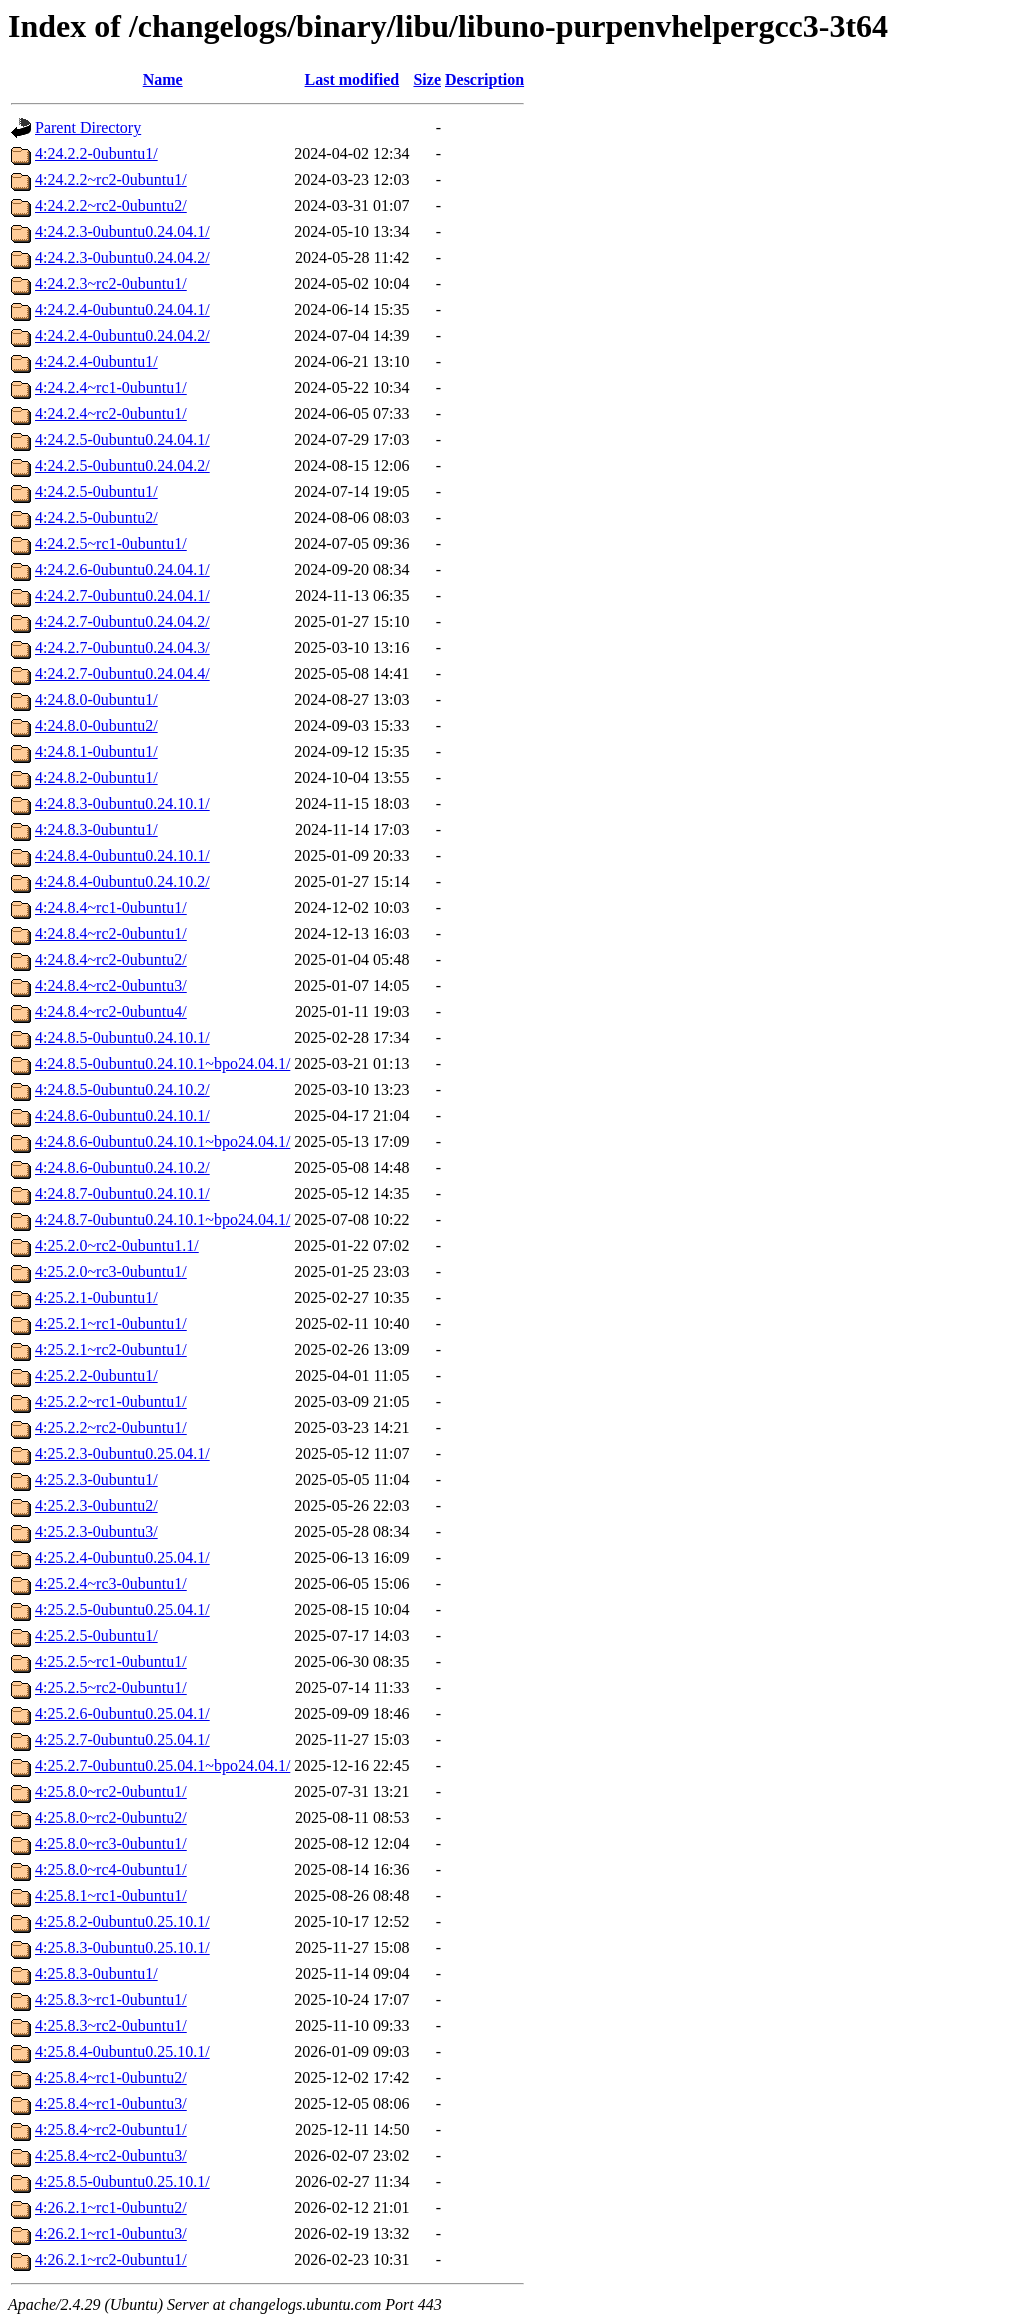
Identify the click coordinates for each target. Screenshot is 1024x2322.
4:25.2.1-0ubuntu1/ (96, 1297)
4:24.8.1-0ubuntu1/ (96, 751)
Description (484, 79)
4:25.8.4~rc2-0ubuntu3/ (111, 2155)
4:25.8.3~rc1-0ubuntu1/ (111, 1999)
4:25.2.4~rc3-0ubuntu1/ (111, 1583)
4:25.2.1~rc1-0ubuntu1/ (111, 1323)
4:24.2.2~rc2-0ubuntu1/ (111, 179)
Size (427, 79)
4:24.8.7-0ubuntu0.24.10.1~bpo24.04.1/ (162, 1219)
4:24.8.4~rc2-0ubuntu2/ (111, 959)
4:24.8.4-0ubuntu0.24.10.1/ (122, 855)
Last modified (352, 79)
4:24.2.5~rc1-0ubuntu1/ (111, 543)
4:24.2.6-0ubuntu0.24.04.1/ (122, 569)
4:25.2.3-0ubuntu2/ (96, 1505)
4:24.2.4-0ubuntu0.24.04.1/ (122, 309)
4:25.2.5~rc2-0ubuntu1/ (111, 1687)
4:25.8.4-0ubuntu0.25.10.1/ (122, 2051)
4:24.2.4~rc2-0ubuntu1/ (111, 413)
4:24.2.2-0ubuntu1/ (96, 153)
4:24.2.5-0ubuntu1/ (96, 491)
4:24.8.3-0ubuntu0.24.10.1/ (122, 803)
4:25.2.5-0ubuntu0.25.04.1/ (122, 1609)
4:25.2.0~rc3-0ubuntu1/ (111, 1271)
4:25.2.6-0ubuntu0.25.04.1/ (122, 1713)
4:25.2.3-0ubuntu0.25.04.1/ (122, 1453)
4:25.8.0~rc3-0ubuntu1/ (111, 1843)
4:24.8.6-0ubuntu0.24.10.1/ (122, 1115)
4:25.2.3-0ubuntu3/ (96, 1531)
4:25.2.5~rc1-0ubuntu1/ (111, 1661)
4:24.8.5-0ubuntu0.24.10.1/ (122, 1037)
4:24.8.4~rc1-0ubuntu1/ (111, 907)
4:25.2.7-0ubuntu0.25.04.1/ (122, 1739)
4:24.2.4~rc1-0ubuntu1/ (111, 387)
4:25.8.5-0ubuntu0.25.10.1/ (122, 2181)
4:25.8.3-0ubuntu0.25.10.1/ (122, 1947)
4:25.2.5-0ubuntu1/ (96, 1635)
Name (163, 79)
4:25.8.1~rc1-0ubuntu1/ (111, 1895)
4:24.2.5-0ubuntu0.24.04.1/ (122, 439)
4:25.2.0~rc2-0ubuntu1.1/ (117, 1245)
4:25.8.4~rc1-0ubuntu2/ (111, 2077)
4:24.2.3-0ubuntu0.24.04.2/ (122, 257)
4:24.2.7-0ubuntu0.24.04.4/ (122, 673)
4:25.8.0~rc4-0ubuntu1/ (111, 1869)
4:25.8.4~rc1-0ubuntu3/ (111, 2103)
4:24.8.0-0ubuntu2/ (96, 725)
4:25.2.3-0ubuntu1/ (96, 1479)
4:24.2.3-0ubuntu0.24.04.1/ (122, 231)
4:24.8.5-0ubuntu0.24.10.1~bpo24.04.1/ (162, 1063)
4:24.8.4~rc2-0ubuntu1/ (111, 933)
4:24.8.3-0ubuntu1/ (96, 829)
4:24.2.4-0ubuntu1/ (96, 361)
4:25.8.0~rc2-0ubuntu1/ (111, 1791)
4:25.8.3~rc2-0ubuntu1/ (111, 2025)
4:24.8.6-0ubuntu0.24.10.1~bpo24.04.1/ (162, 1141)
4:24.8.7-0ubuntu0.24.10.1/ (122, 1193)
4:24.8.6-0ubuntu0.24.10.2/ (122, 1167)
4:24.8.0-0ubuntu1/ (96, 699)
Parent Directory (88, 127)
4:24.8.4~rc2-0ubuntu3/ (111, 985)
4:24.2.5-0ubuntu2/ (96, 517)
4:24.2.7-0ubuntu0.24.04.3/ (122, 647)
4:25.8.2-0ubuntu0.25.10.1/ (122, 1921)
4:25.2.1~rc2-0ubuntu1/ (111, 1349)
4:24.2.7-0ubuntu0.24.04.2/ (122, 621)
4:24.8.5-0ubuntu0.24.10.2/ (122, 1089)
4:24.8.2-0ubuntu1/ (96, 777)
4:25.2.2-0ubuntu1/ (96, 1375)
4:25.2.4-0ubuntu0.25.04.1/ (122, 1557)
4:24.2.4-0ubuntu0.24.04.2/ (122, 335)
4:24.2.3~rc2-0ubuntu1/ (111, 283)
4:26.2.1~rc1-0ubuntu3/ (111, 2233)
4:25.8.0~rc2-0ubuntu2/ (111, 1817)
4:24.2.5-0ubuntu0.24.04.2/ (122, 465)
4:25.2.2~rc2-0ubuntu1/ (111, 1427)
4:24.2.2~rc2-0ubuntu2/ (111, 205)
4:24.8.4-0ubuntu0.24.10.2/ (122, 881)
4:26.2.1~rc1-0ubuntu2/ (111, 2207)
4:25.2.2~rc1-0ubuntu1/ (111, 1401)
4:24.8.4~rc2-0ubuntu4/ (111, 1011)
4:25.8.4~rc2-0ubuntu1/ (111, 2129)
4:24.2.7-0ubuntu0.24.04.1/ (122, 595)
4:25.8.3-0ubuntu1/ (96, 1973)
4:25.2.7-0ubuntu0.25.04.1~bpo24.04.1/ (162, 1765)
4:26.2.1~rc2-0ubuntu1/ (111, 2259)
